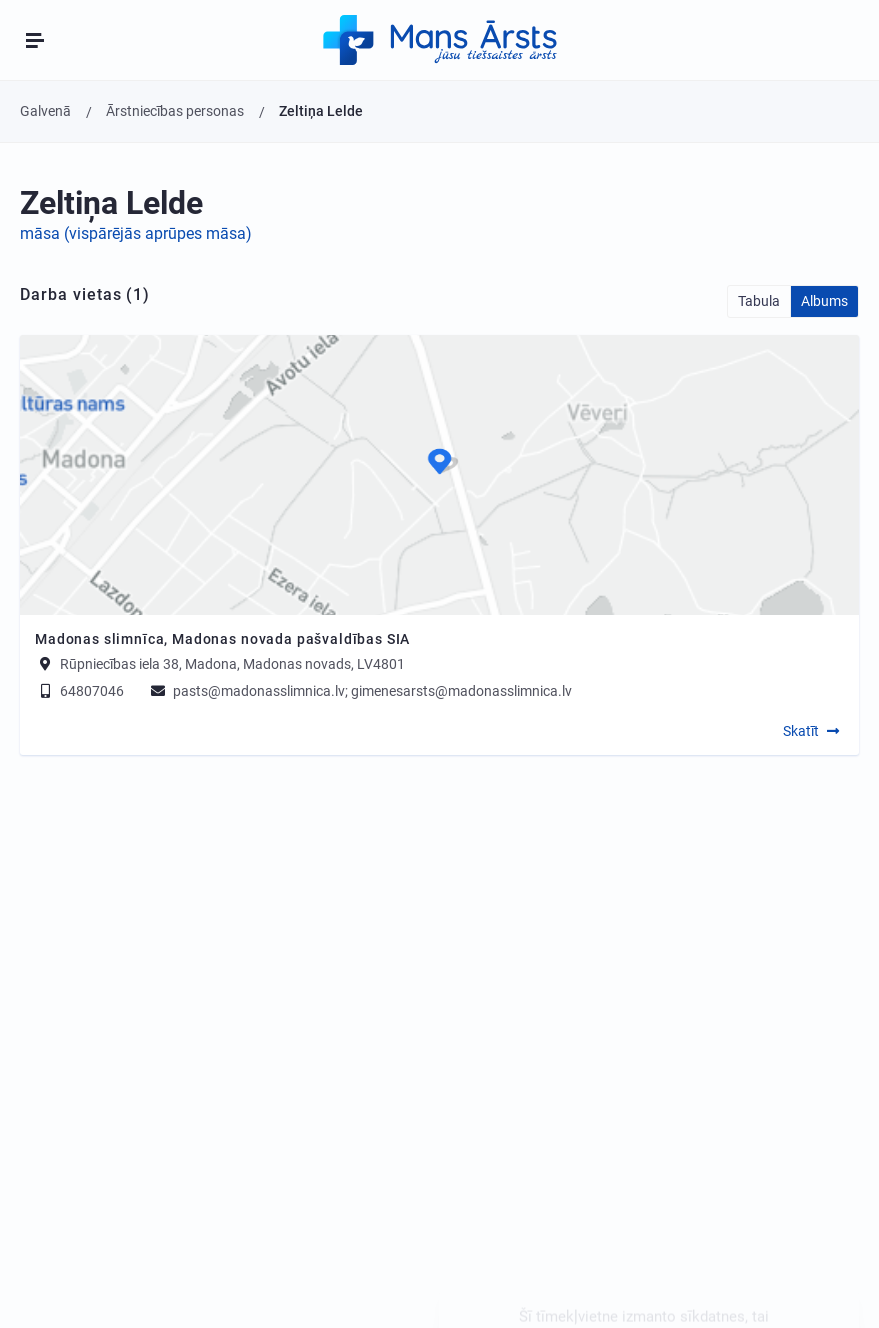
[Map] (439, 475)
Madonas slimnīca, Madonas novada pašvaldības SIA (222, 639)
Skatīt (801, 731)
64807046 (79, 691)
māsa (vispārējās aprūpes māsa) (136, 233)
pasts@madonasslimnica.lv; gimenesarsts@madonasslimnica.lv (360, 691)
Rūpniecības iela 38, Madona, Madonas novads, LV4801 (232, 664)
